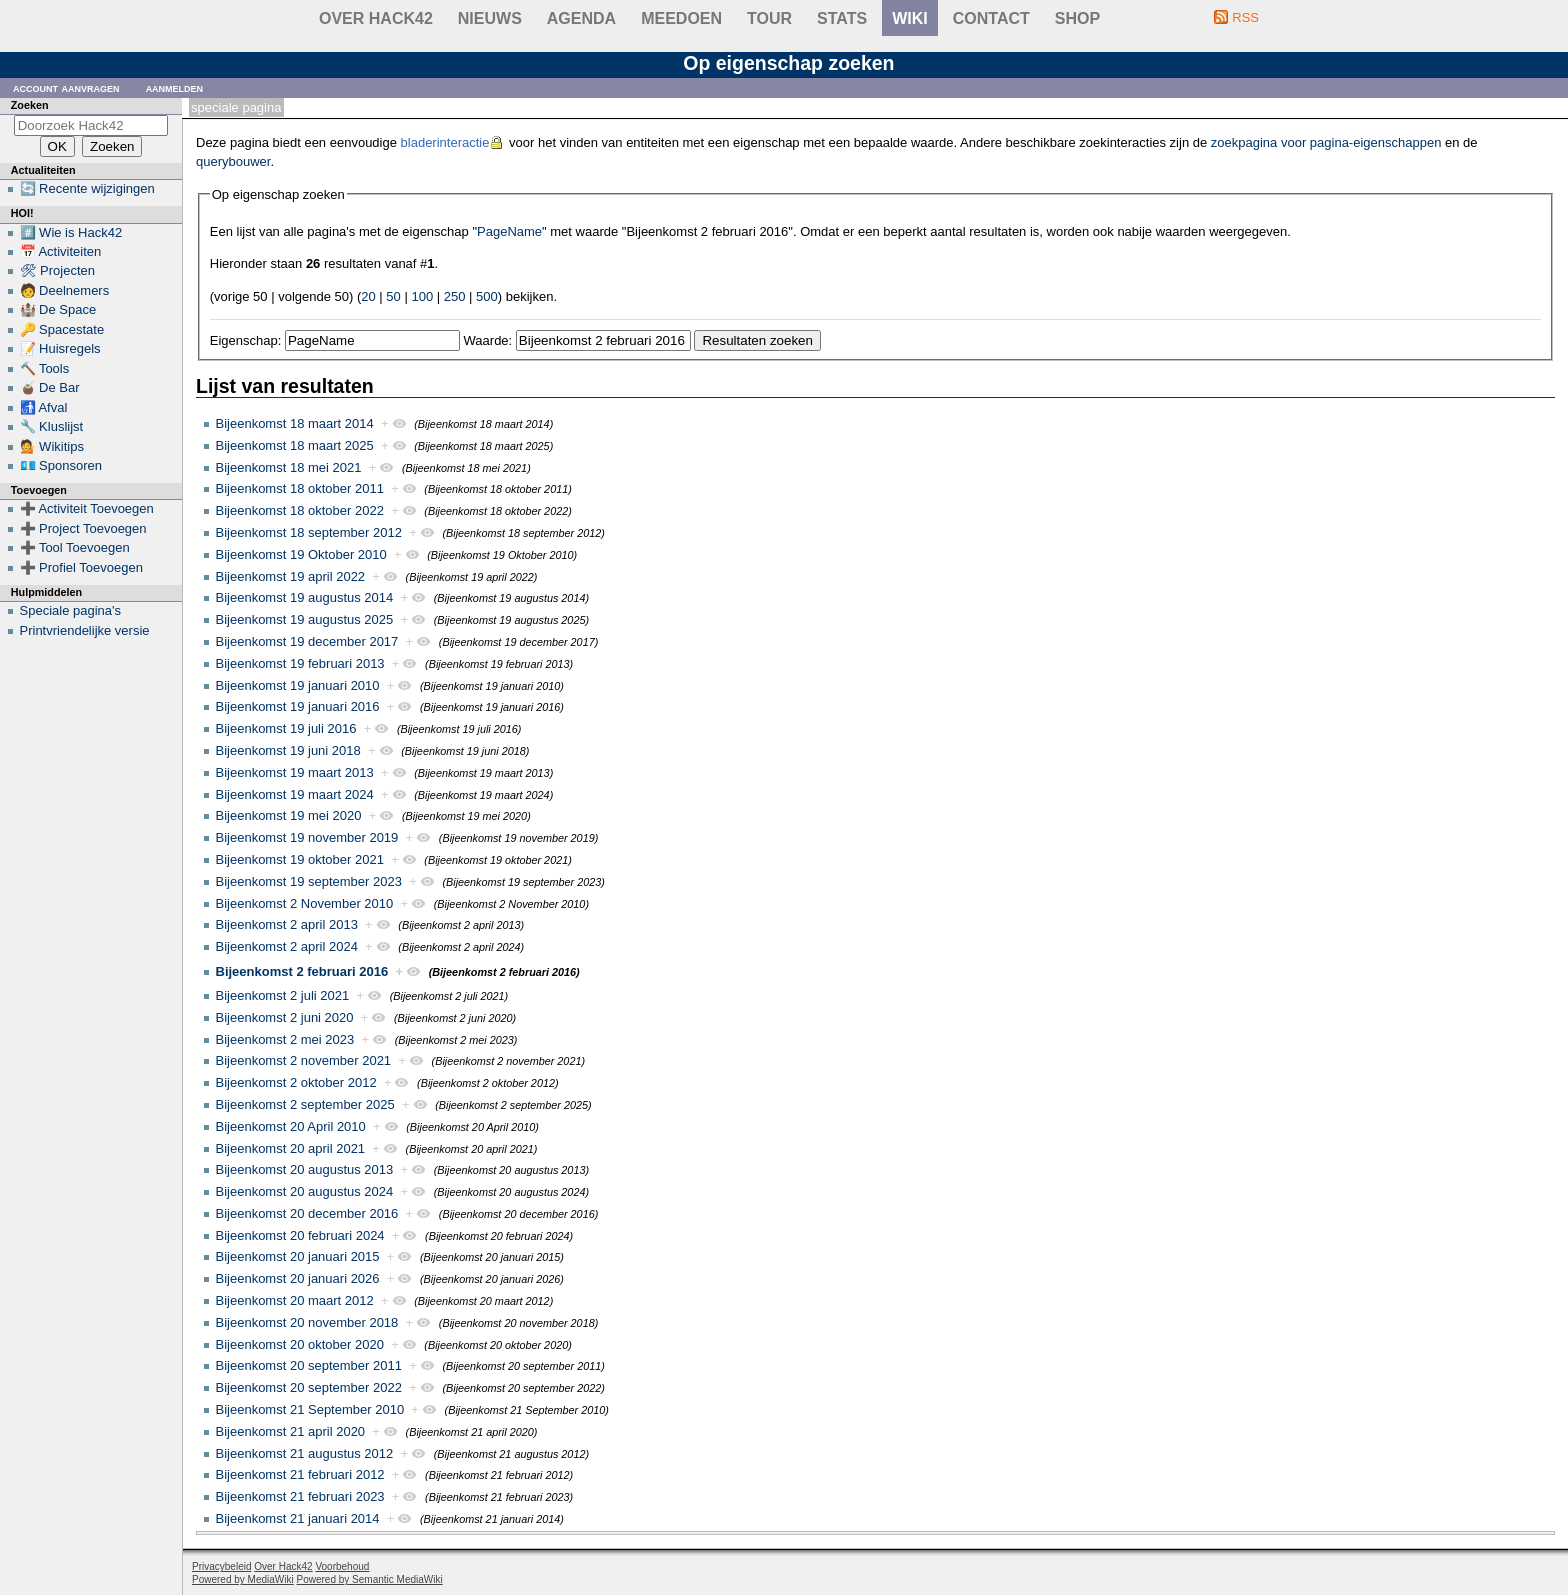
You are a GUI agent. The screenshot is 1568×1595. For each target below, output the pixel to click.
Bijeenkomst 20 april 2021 (291, 1148)
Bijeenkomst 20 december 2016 (307, 1213)
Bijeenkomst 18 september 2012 (309, 532)
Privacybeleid (221, 1566)
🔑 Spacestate (62, 329)
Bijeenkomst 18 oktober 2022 (300, 510)
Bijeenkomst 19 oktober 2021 (300, 859)
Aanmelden (175, 87)
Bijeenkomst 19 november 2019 (307, 837)
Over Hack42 (376, 18)
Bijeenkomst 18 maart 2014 (295, 423)
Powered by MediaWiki (243, 1579)
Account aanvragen (66, 87)
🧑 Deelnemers (65, 290)
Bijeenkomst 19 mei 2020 (289, 815)
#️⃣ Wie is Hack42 (71, 232)
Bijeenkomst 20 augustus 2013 (305, 1169)
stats (842, 18)
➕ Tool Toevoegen (75, 547)
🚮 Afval (44, 407)
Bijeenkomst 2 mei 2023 (285, 1039)
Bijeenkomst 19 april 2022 (291, 576)
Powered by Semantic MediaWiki (370, 1579)
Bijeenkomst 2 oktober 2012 (296, 1082)
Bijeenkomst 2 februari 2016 (302, 971)
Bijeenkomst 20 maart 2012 (295, 1300)
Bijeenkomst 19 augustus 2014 (305, 597)
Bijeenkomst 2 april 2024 (287, 946)
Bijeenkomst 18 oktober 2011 (300, 488)
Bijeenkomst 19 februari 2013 (300, 663)
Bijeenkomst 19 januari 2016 (298, 706)
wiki (910, 18)
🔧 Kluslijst (52, 426)
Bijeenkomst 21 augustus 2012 (305, 1453)
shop (1077, 18)
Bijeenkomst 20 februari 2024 (300, 1235)
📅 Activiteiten (61, 251)
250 (455, 296)
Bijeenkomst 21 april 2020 (291, 1431)
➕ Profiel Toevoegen (81, 567)
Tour (769, 18)
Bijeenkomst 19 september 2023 (309, 881)
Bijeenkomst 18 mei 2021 (289, 467)
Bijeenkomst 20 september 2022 (309, 1387)
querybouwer (233, 161)
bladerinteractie (445, 142)
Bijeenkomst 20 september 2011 (309, 1365)
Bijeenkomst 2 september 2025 (305, 1104)
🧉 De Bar (50, 387)
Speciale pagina (236, 107)
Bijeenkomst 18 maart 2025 (295, 445)
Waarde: (488, 340)
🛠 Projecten (58, 270)
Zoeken (30, 105)
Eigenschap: (246, 340)
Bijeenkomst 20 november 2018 (307, 1322)
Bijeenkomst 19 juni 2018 (288, 750)
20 (368, 296)
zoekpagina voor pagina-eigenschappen (1326, 142)
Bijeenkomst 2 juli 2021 (283, 995)
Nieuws (490, 18)
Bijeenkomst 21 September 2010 (310, 1409)
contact (991, 18)
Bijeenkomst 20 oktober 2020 (300, 1344)
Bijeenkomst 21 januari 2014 (298, 1518)
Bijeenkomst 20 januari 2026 (298, 1278)
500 (487, 296)
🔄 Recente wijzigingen (87, 188)
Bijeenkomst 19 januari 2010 (298, 685)
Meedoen (681, 18)
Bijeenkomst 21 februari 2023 (300, 1496)
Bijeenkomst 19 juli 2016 (286, 728)
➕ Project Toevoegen (83, 528)
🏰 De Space (58, 309)
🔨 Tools (45, 368)
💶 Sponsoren (61, 465)
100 (422, 296)
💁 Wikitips (52, 446)
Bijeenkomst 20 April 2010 (291, 1126)
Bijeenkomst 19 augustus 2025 (305, 619)
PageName (509, 231)
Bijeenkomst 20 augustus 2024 (305, 1191)
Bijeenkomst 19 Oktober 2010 (301, 554)
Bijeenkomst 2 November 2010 (305, 903)
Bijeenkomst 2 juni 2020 (285, 1017)
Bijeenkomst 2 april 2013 (287, 924)
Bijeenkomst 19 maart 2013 (295, 772)
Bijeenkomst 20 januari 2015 (298, 1256)
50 (393, 296)
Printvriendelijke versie (85, 630)
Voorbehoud (342, 1566)
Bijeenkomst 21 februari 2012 (300, 1474)
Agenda (581, 18)
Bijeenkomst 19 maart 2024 (295, 794)
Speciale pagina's (71, 610)
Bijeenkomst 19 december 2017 (307, 641)
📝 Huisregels (60, 348)
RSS (1245, 17)
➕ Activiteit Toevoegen (87, 508)
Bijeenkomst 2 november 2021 (304, 1060)
